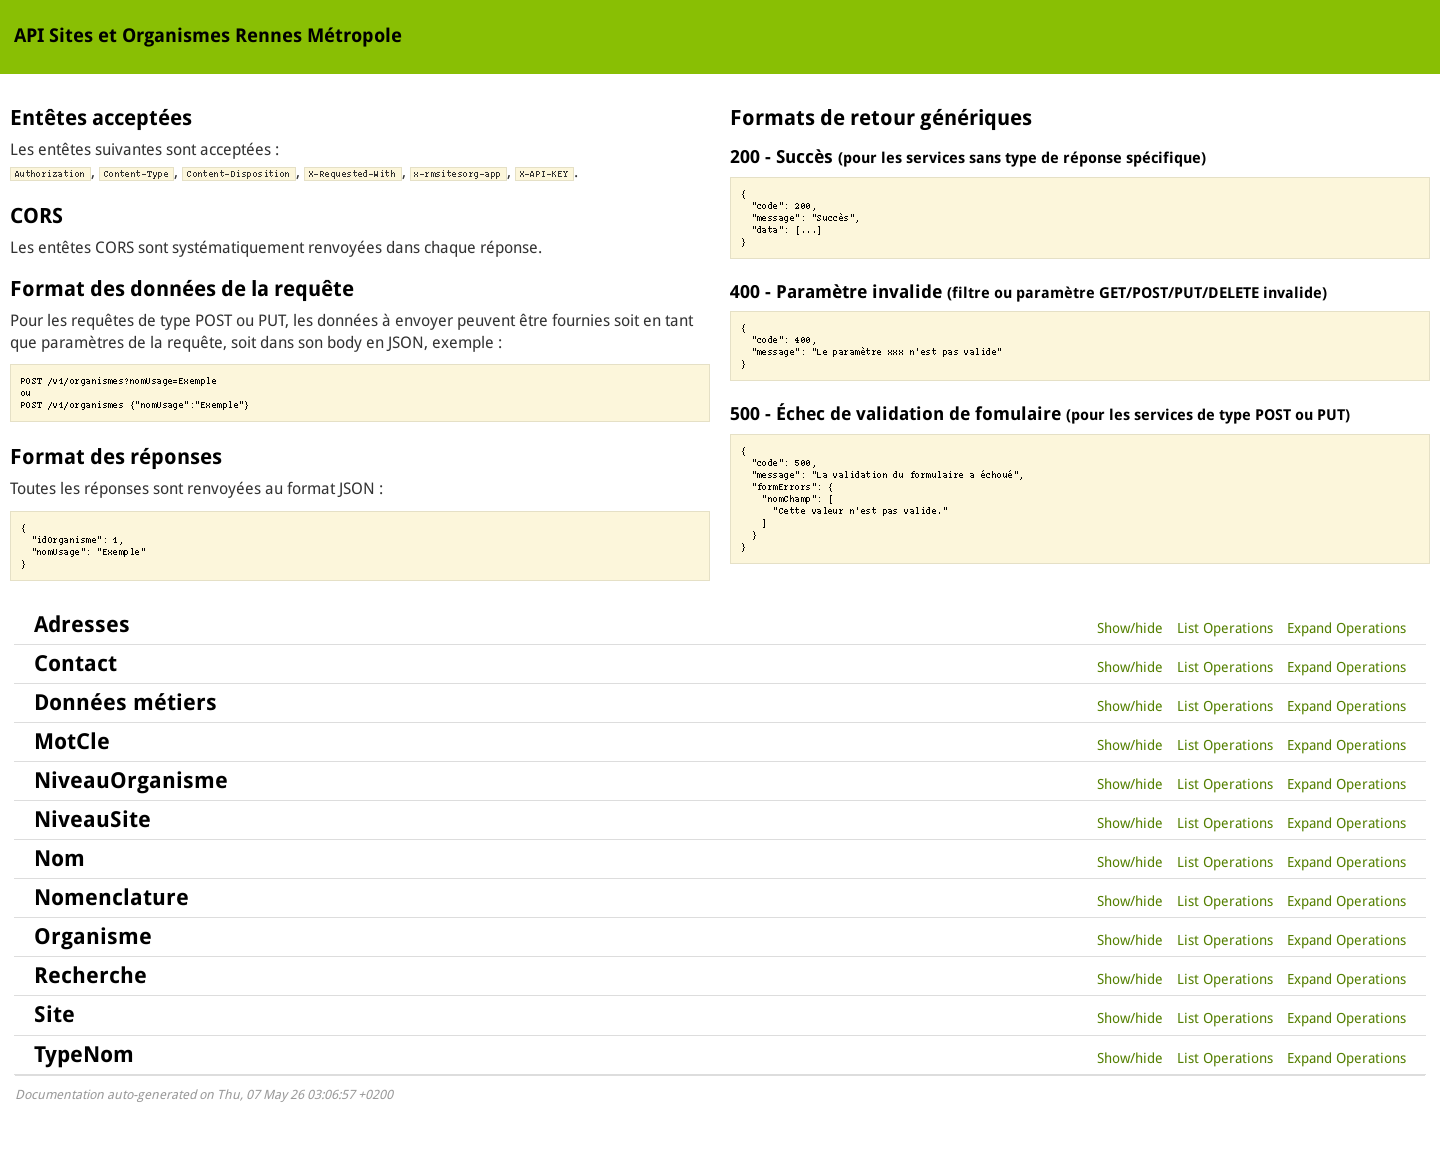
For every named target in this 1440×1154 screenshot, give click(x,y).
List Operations (1225, 628)
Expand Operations (1346, 628)
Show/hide (1130, 628)
